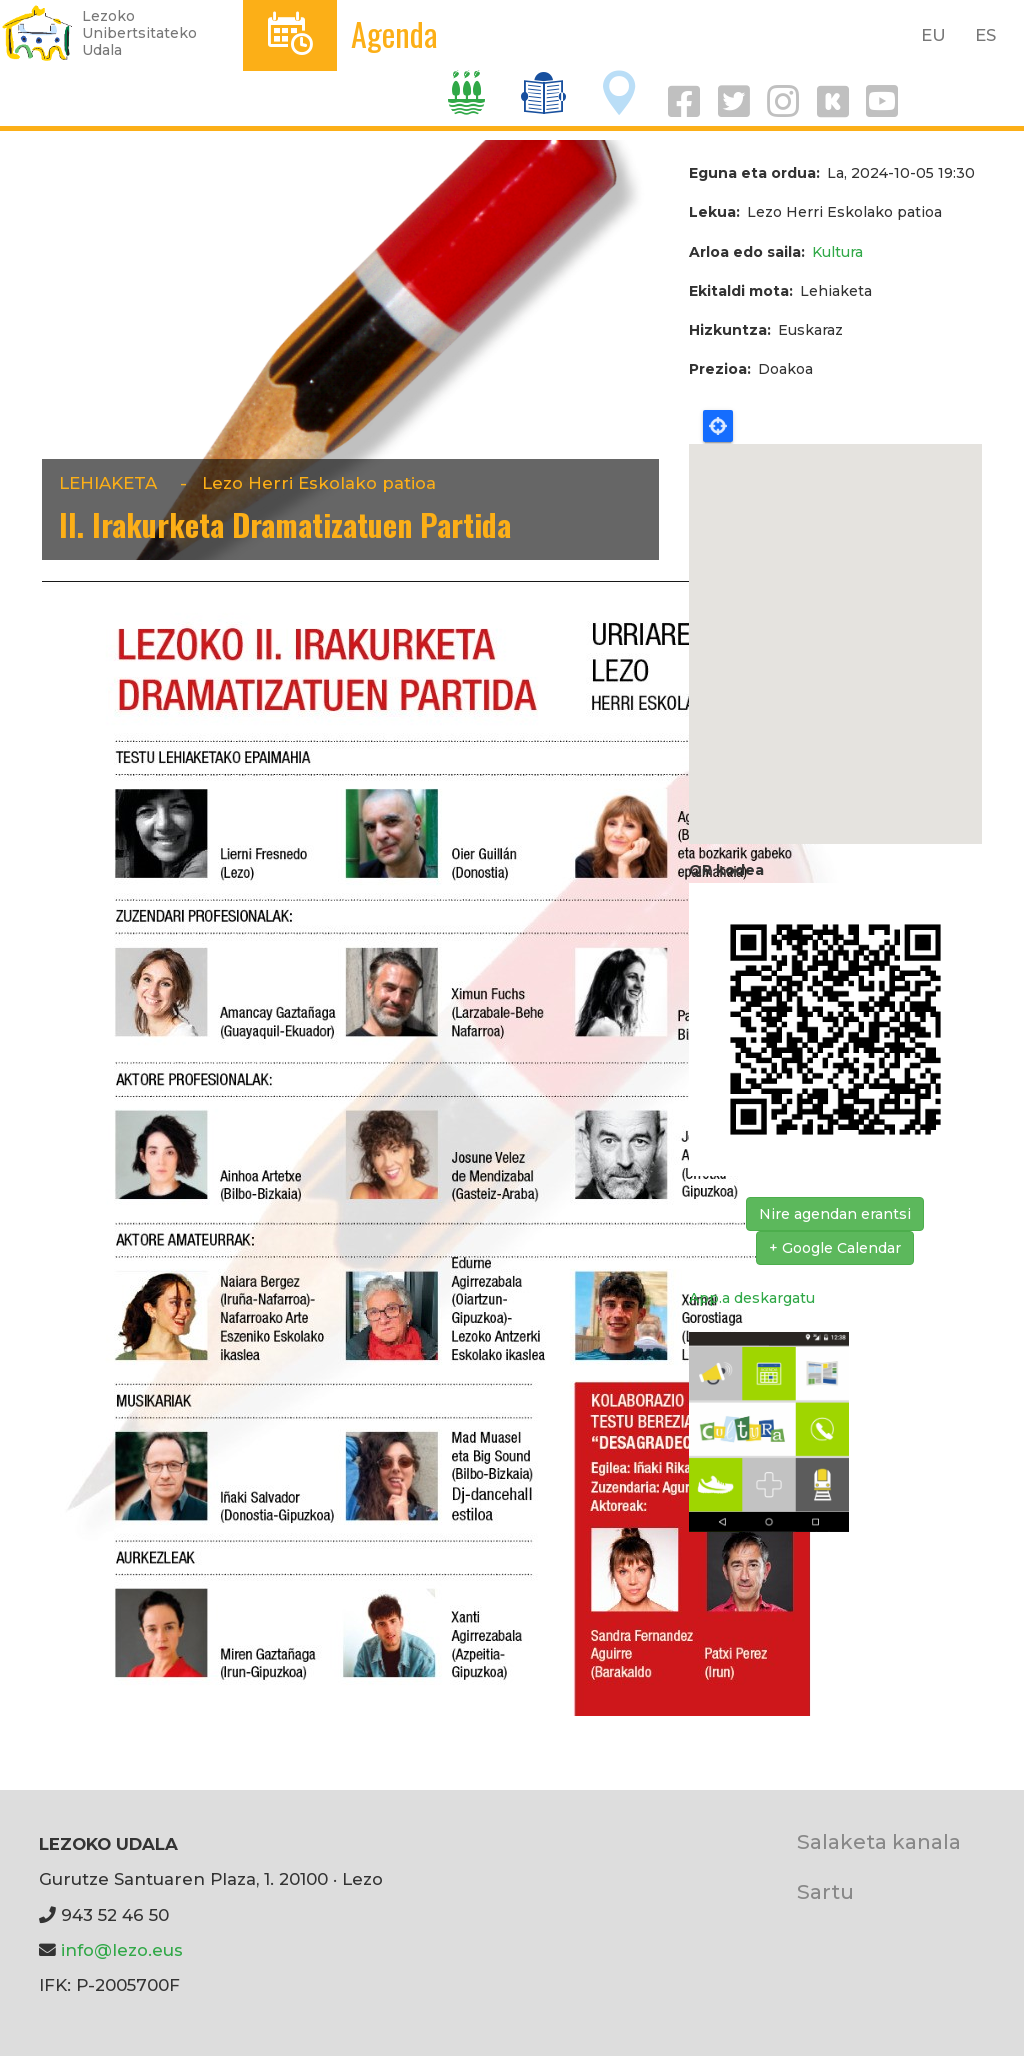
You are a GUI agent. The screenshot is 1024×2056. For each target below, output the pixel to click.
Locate (718, 426)
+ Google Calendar (835, 1248)
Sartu (825, 1891)
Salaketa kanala (879, 1841)
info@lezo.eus (122, 1950)
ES (985, 35)
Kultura (837, 252)
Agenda (394, 33)
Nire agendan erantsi (835, 1214)
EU (933, 35)
